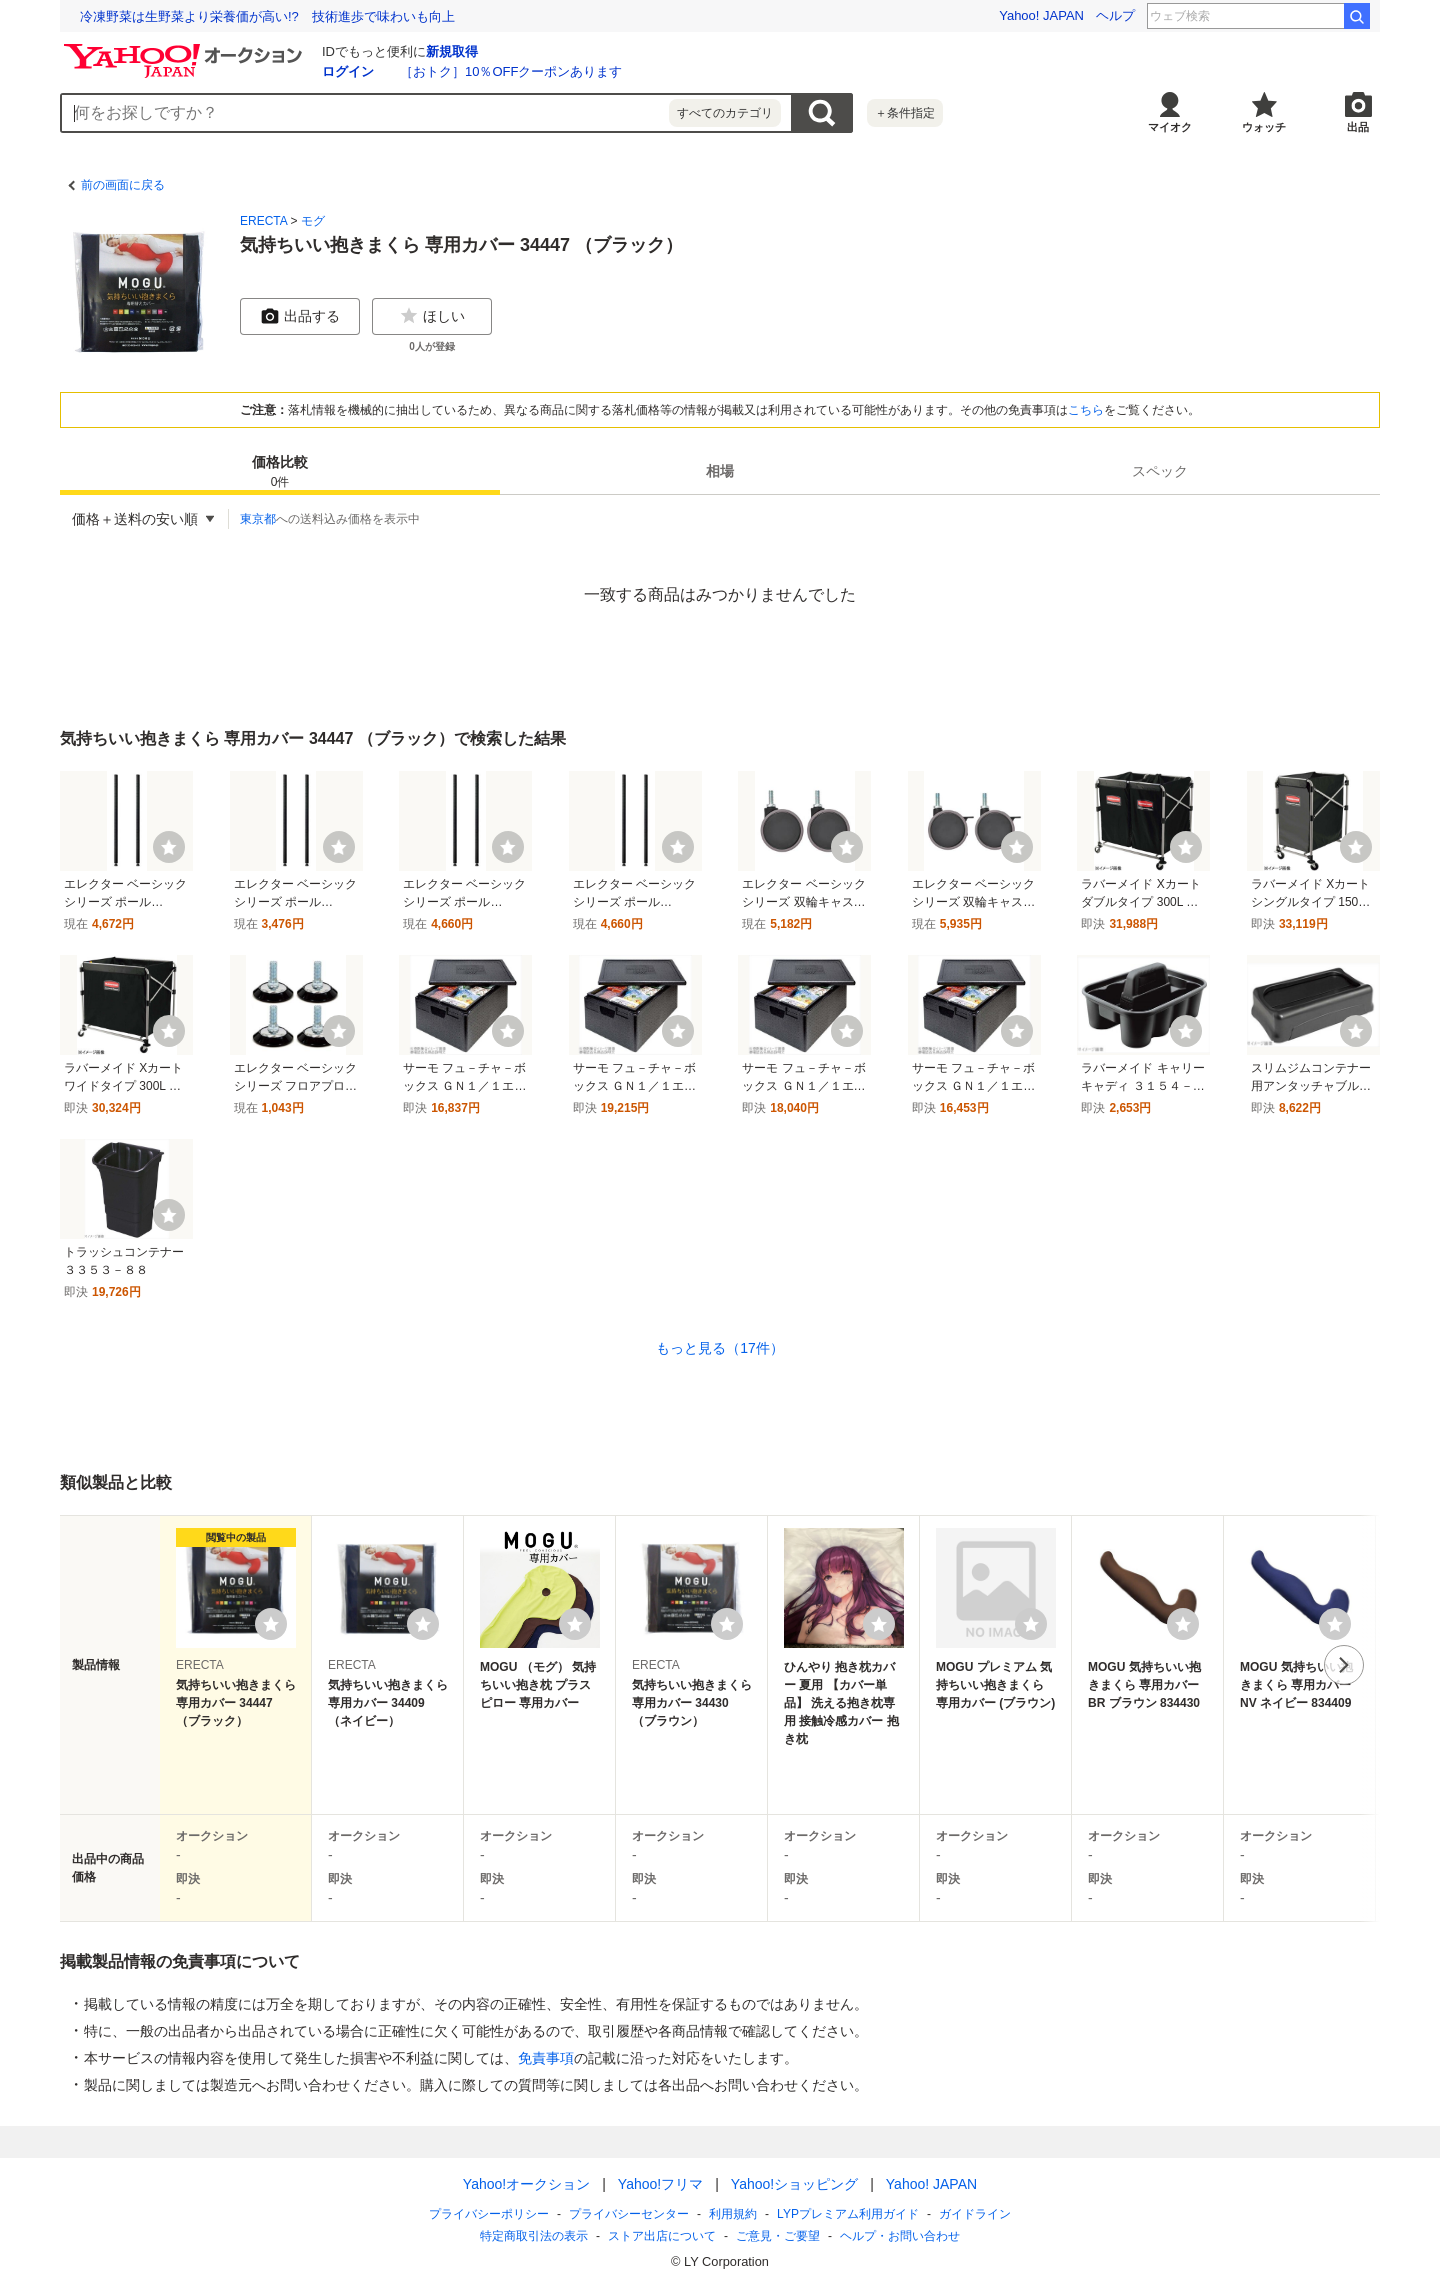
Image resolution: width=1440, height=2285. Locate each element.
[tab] (280, 471)
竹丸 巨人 (1304, 16)
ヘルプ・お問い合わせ (900, 2236)
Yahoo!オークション (526, 2184)
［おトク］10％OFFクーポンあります (511, 71)
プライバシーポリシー (489, 2214)
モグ (313, 221)
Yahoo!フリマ (660, 2184)
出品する (300, 316)
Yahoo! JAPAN (1041, 15)
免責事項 (546, 2058)
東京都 (258, 519)
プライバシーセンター (629, 2214)
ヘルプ (1115, 15)
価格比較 (280, 472)
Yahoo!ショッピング (794, 2184)
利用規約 (733, 2214)
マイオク (1170, 127)
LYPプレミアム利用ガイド (848, 2214)
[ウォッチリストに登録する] (271, 1624)
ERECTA (263, 221)
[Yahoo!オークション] (186, 49)
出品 (1358, 127)
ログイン (348, 71)
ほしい (432, 316)
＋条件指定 (905, 113)
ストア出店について (662, 2236)
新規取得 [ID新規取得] (452, 51)
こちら (1086, 410)
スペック (1160, 471)
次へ (1344, 1665)
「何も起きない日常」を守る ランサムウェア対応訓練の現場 (262, 16)
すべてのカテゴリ (725, 113)
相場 (720, 471)
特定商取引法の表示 (534, 2236)
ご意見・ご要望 (778, 2236)
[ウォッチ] (169, 847)
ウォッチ (1264, 127)
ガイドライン (975, 2214)
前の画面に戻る (123, 185)
